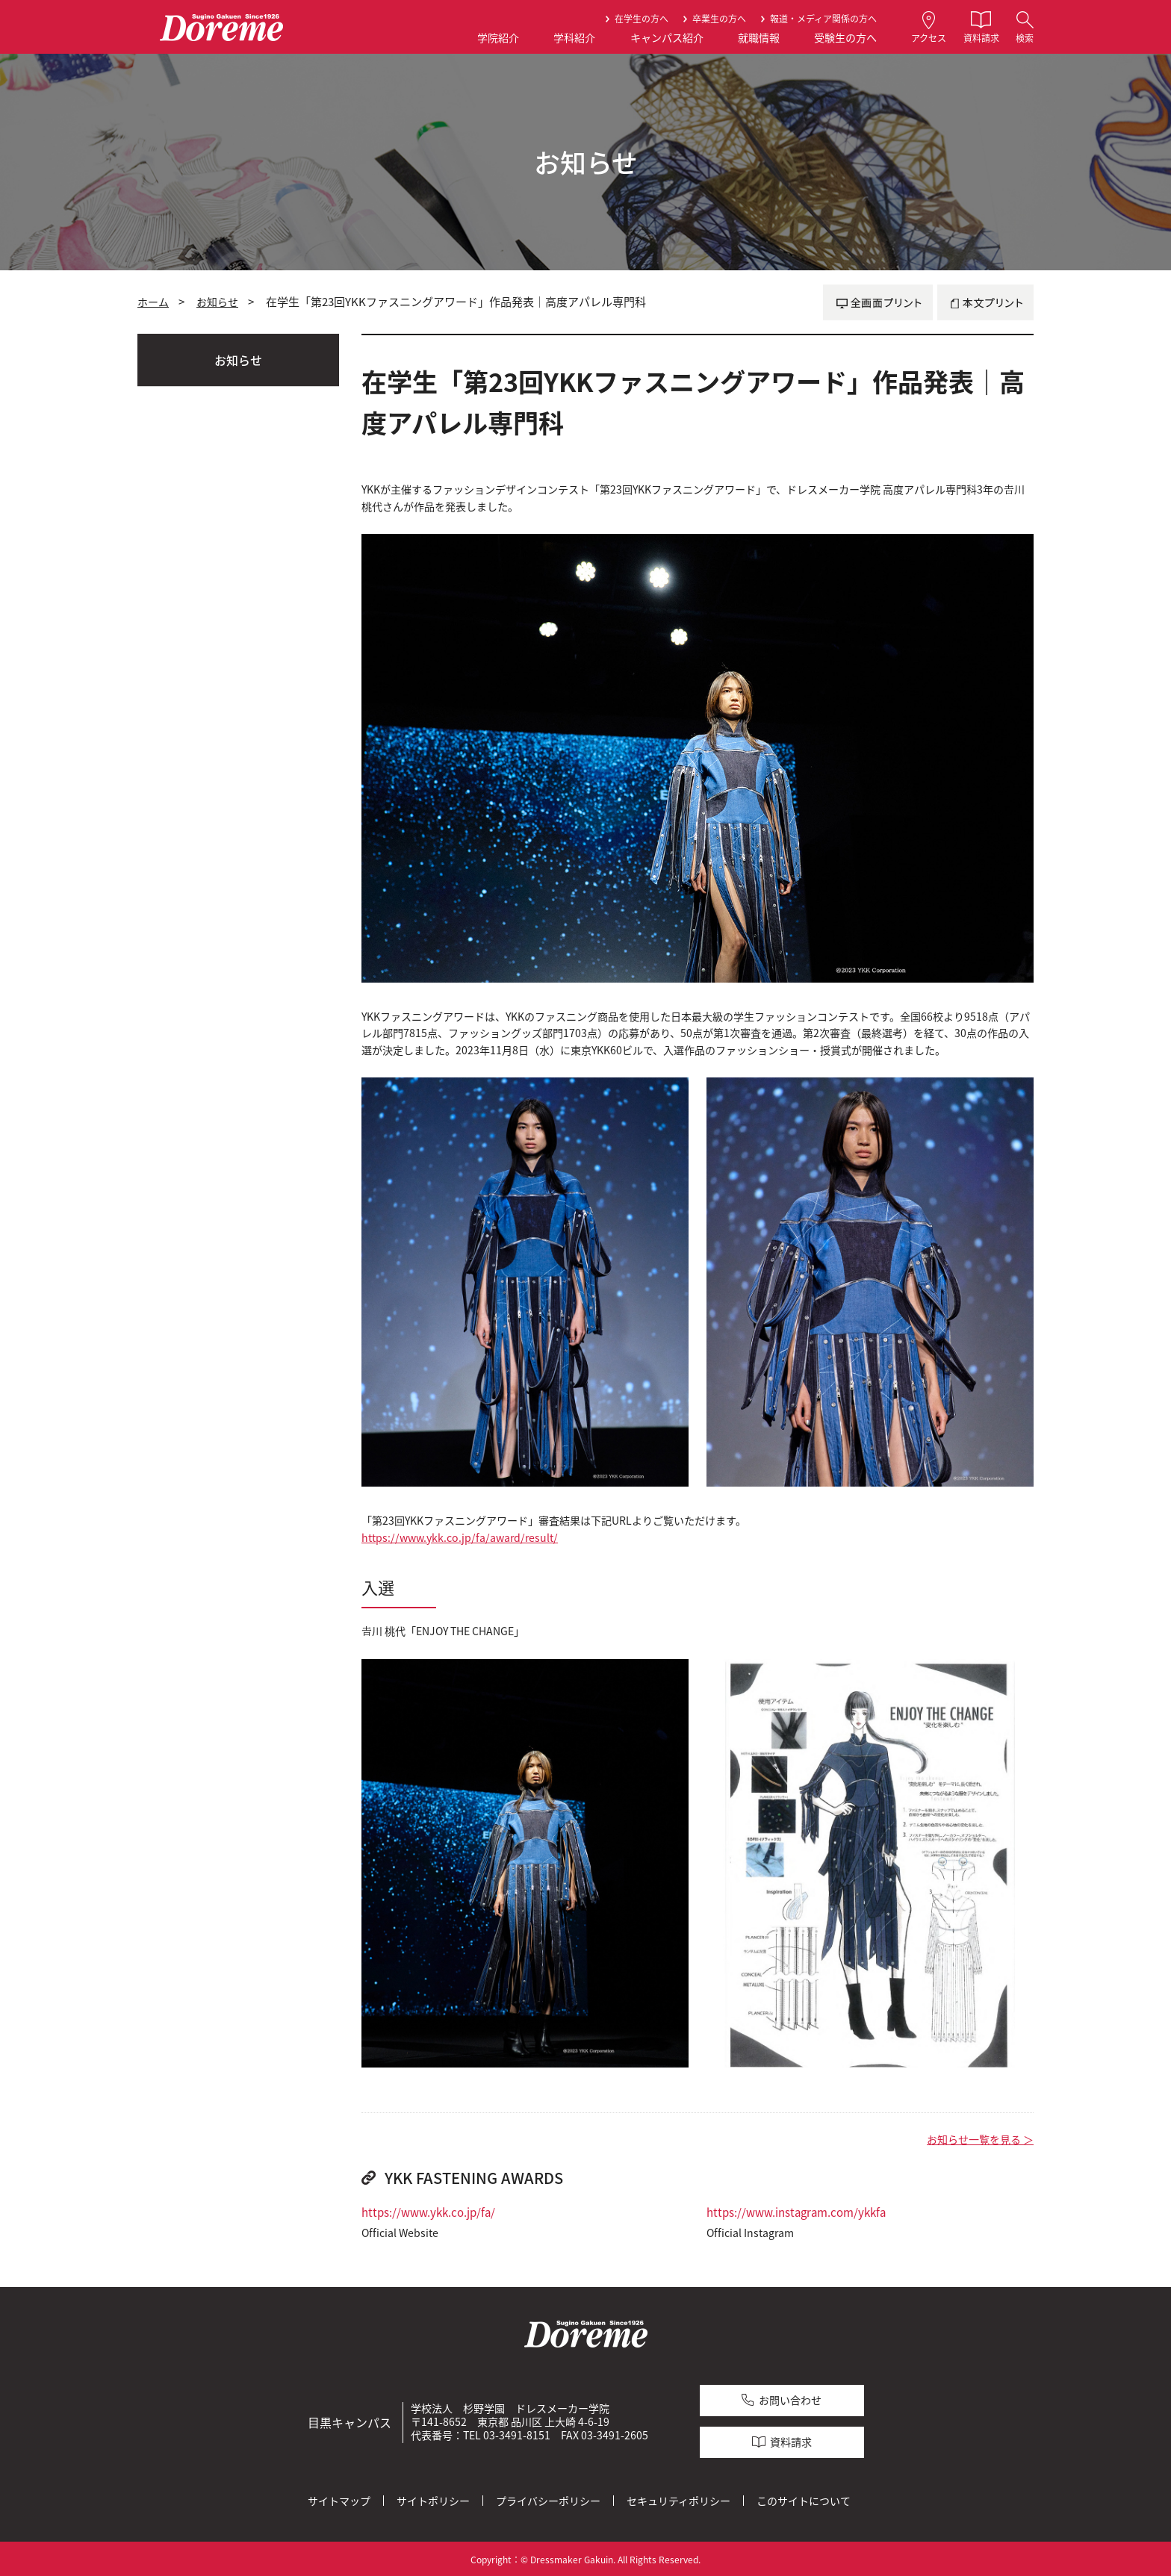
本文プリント (985, 302)
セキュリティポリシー (678, 2498)
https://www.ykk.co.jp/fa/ (428, 2212)
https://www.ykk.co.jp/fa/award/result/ (459, 1538)
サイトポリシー (433, 2498)
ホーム (153, 301)
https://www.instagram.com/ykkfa (796, 2212)
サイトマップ (339, 2498)
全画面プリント (878, 302)
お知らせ (217, 301)
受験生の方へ (845, 38)
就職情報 (759, 38)
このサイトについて (804, 2498)
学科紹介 (574, 38)
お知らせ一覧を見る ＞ (980, 2139)
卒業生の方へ (719, 18)
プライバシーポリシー (548, 2498)
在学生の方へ (641, 18)
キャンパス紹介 (666, 38)
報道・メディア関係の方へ (823, 18)
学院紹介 (498, 38)
